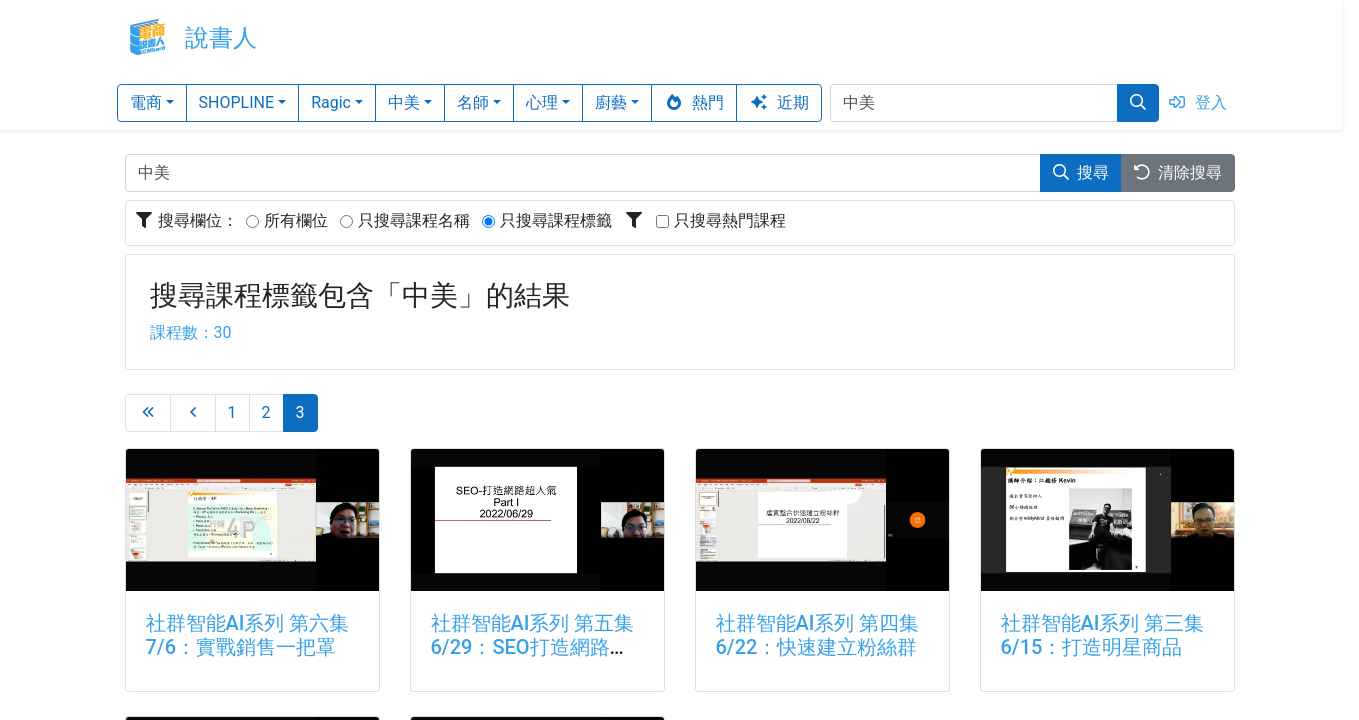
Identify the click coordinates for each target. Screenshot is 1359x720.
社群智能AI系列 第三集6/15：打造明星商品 (1103, 635)
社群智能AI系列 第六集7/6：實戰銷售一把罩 (248, 635)
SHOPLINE (237, 102)
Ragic (331, 102)
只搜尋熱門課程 (730, 220)
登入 (1197, 102)
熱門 (694, 102)
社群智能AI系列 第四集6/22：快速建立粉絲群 (818, 635)
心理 (542, 102)
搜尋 (1081, 172)
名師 (473, 102)
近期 (779, 102)
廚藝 (611, 102)
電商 (146, 102)
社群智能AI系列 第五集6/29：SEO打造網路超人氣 (533, 647)
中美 (404, 102)
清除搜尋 (1178, 172)
